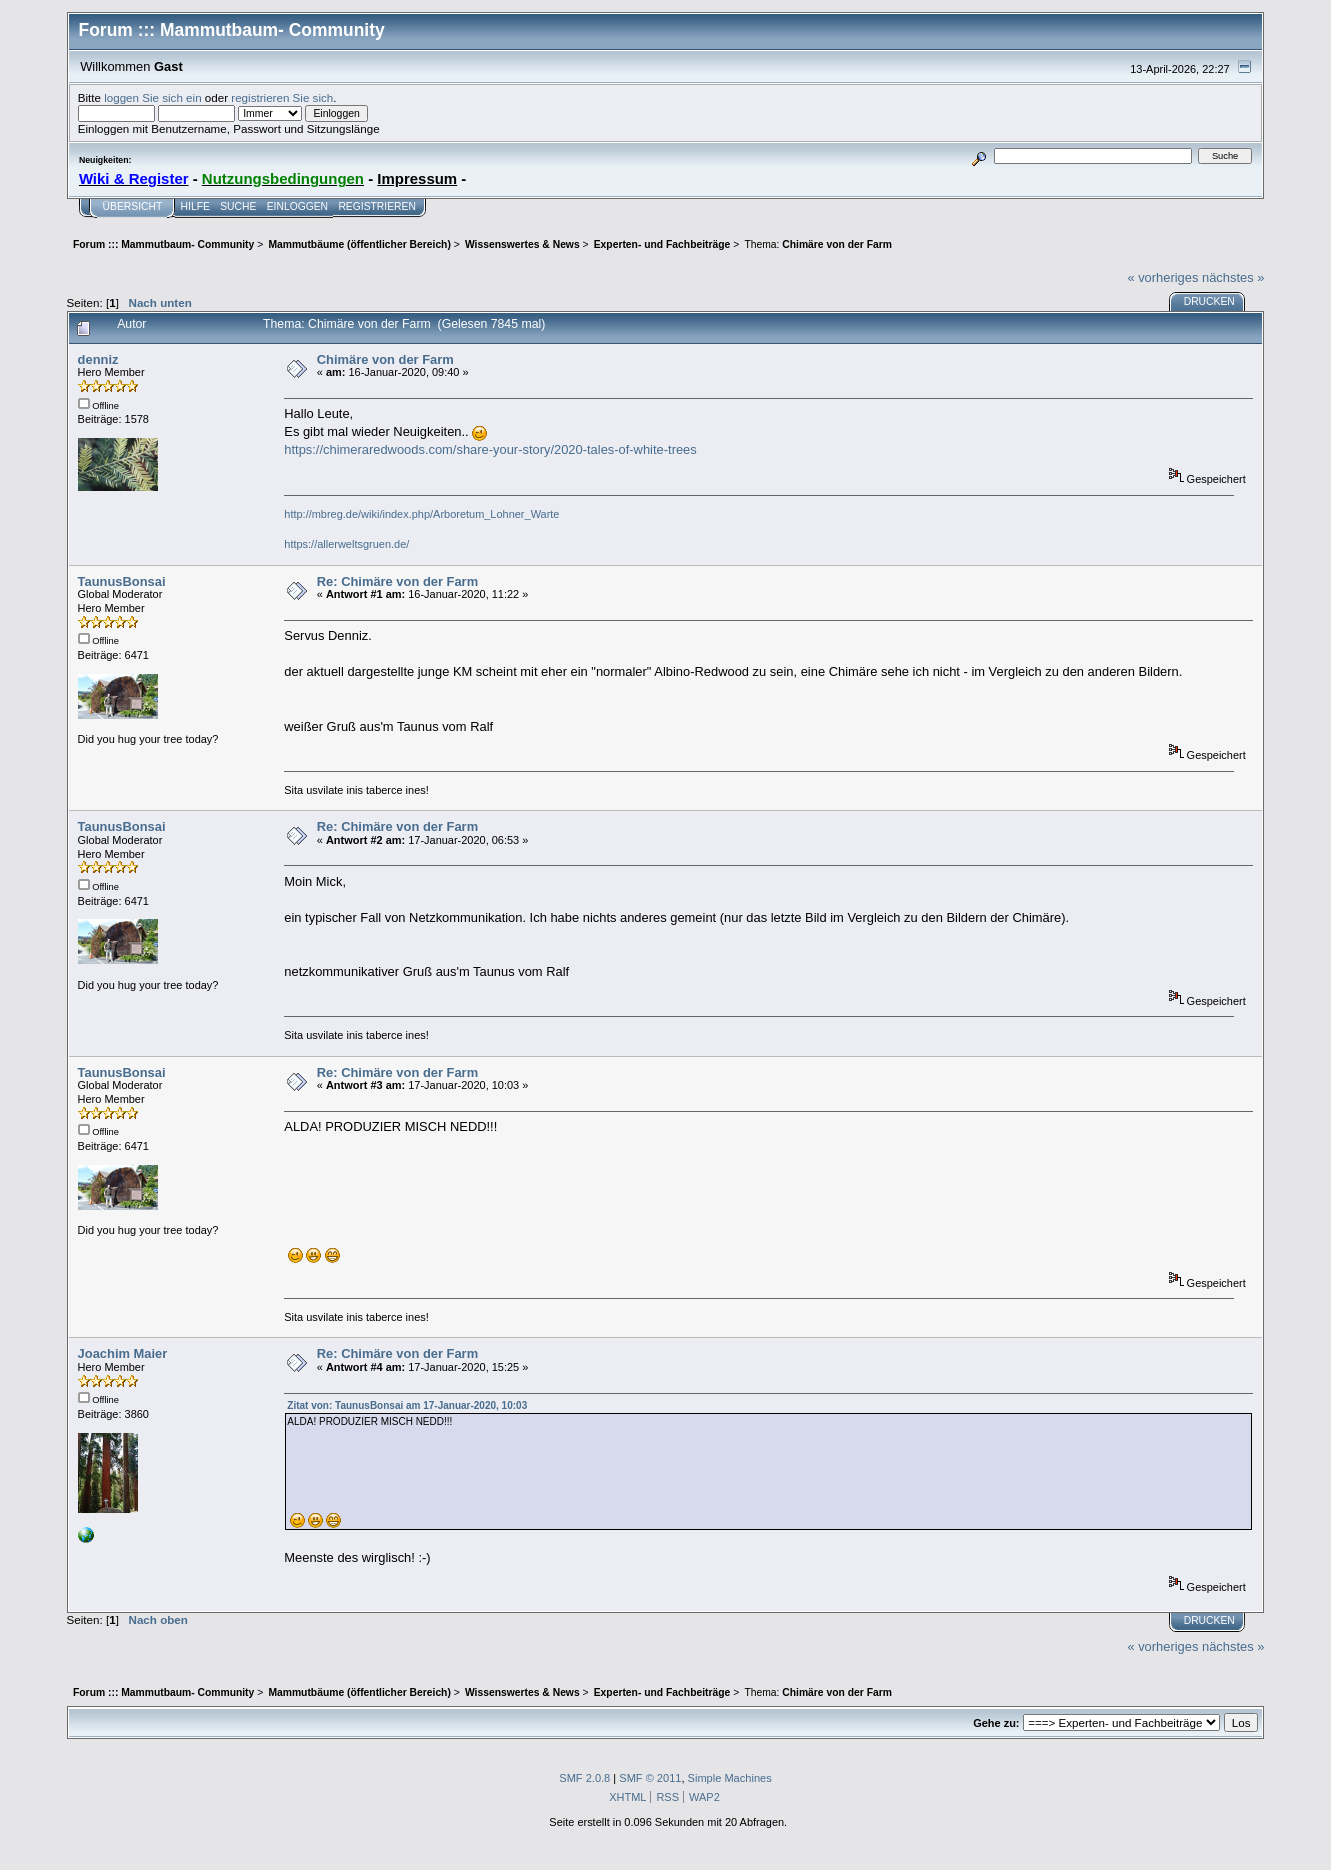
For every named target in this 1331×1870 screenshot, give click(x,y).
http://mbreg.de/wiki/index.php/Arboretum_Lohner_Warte (421, 514)
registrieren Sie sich (282, 97)
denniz (98, 359)
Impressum (417, 178)
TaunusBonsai (122, 581)
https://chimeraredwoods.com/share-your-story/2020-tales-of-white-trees (490, 449)
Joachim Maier (123, 1353)
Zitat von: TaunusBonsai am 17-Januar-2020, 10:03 (407, 1405)
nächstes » (1233, 277)
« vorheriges (1162, 277)
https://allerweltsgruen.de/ (346, 544)
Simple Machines (730, 1778)
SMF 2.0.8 (584, 1778)
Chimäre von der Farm (385, 359)
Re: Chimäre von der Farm (397, 581)
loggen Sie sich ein (152, 97)
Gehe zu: (996, 1723)
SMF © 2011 (650, 1778)
